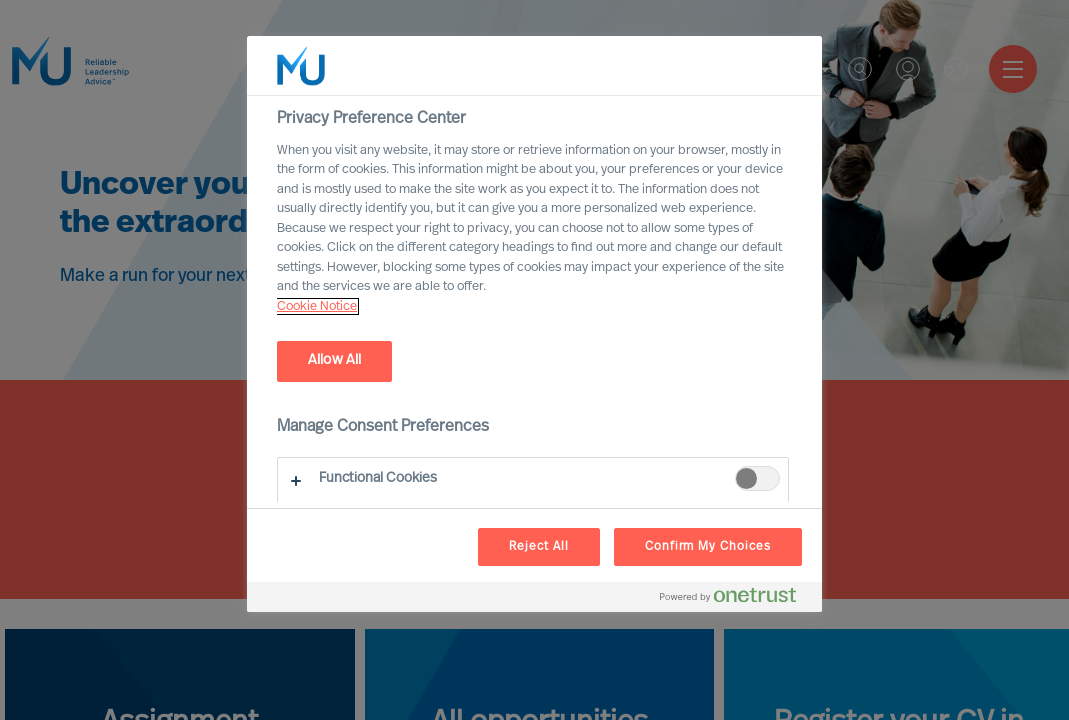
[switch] (757, 478)
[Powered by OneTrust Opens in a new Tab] (736, 599)
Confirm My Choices (708, 547)
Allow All (334, 360)
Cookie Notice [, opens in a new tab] (317, 306)
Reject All (539, 547)
